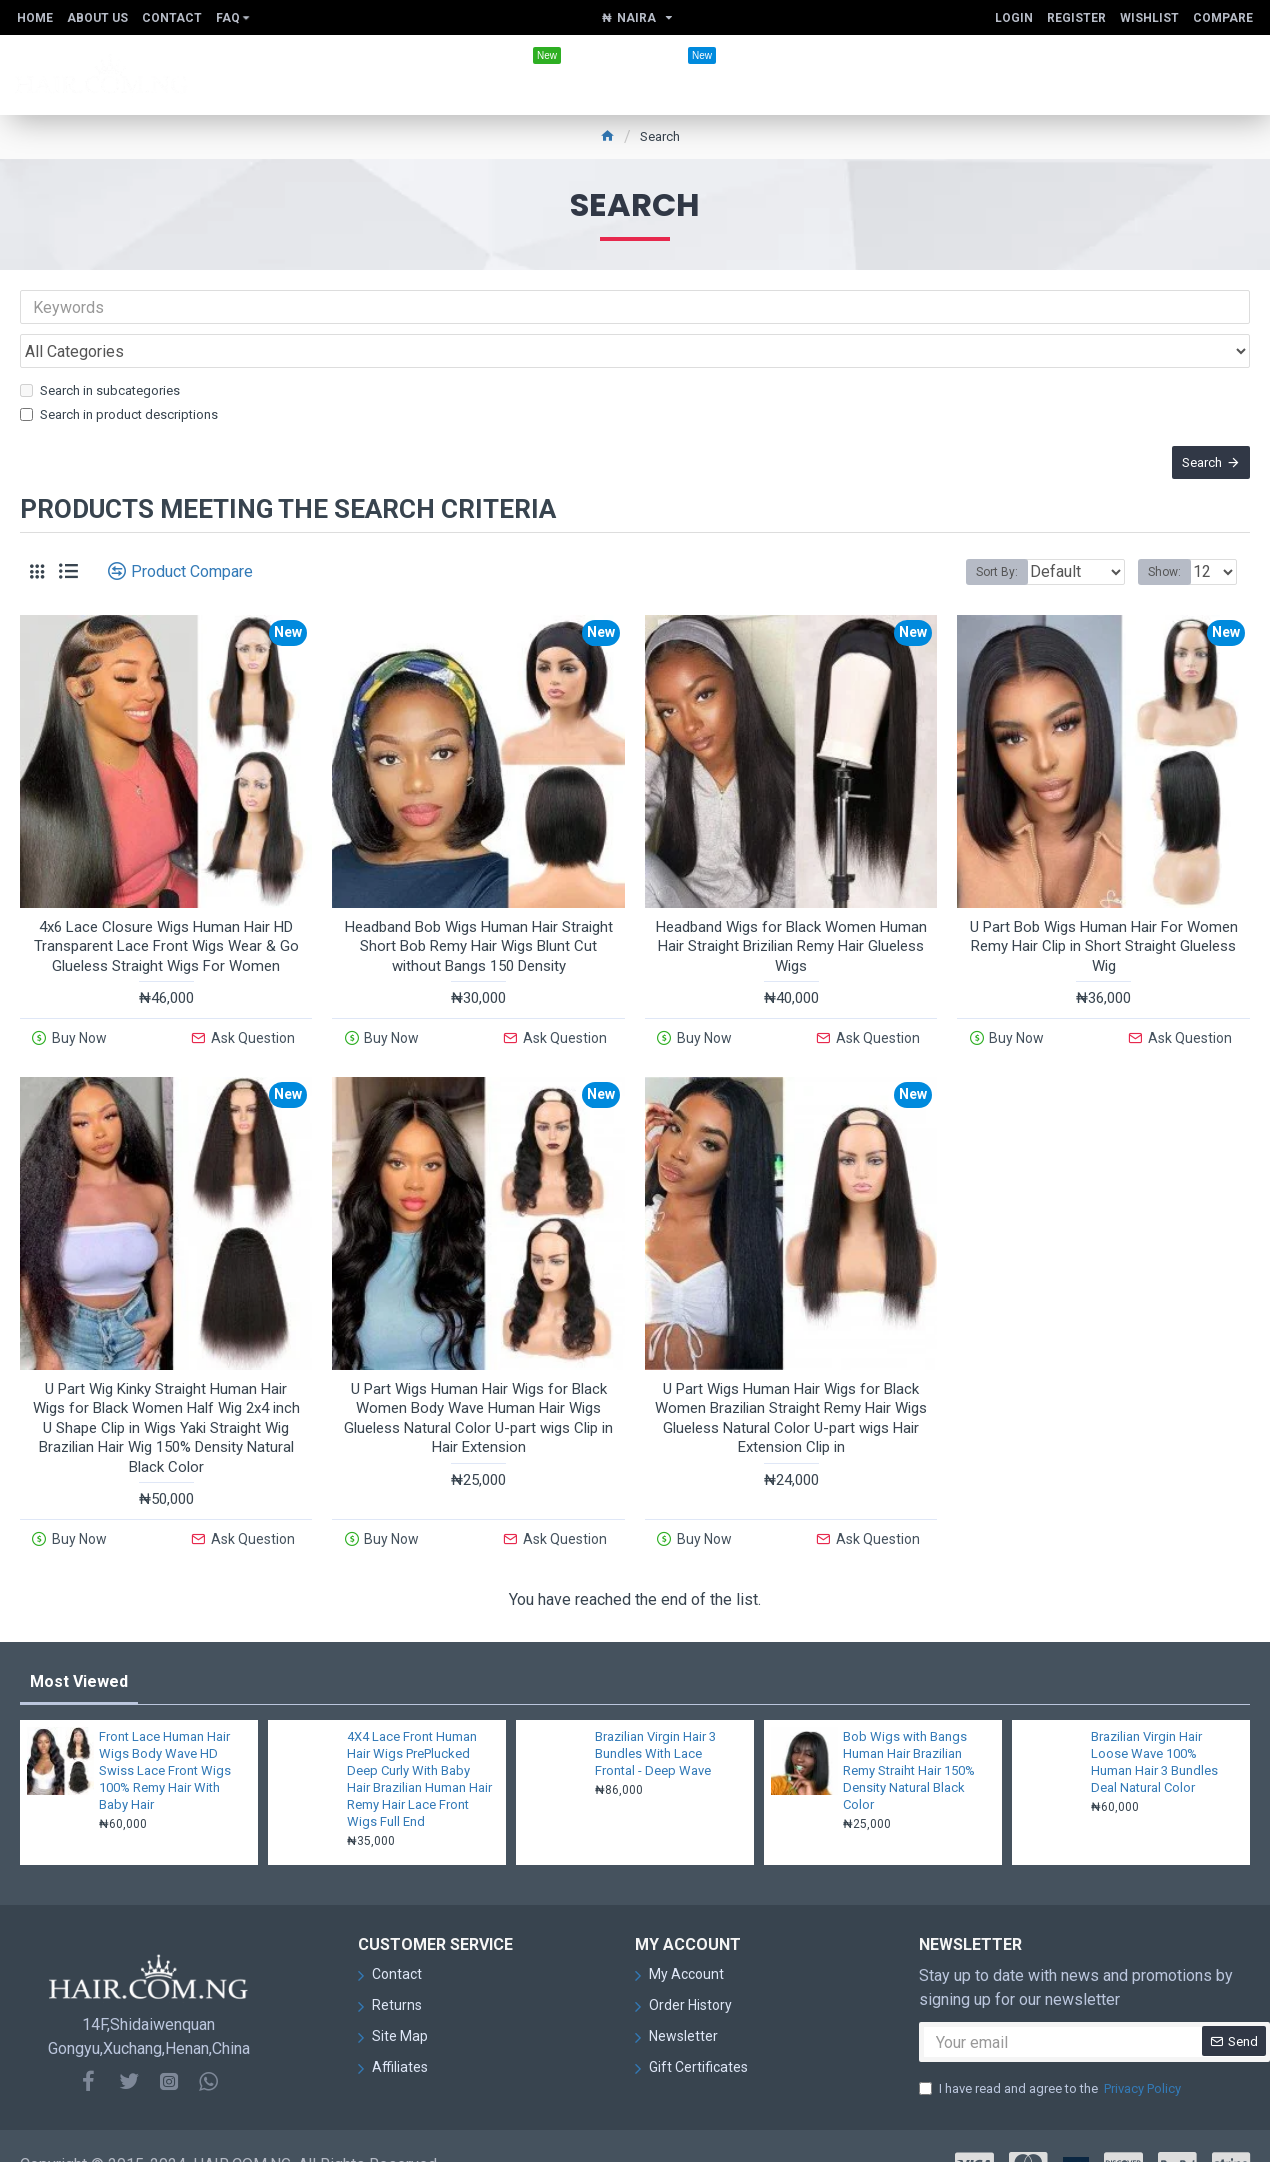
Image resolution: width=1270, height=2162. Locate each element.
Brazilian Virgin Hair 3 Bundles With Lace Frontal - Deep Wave (655, 1716)
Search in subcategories (100, 346)
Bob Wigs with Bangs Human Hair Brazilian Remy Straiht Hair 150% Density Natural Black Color (909, 1733)
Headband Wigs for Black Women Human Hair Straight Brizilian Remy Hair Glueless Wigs (791, 922)
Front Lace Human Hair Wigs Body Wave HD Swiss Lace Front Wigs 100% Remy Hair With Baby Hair (165, 1733)
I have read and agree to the (1051, 2052)
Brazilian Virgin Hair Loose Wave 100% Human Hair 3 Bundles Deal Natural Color (1154, 1725)
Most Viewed (79, 1644)
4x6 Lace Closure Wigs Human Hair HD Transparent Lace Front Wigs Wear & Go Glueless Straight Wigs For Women (166, 922)
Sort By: (982, 548)
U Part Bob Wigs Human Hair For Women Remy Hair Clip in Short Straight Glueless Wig (1104, 922)
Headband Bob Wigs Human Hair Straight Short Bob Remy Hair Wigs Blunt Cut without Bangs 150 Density (479, 922)
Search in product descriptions (119, 370)
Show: (1170, 548)
